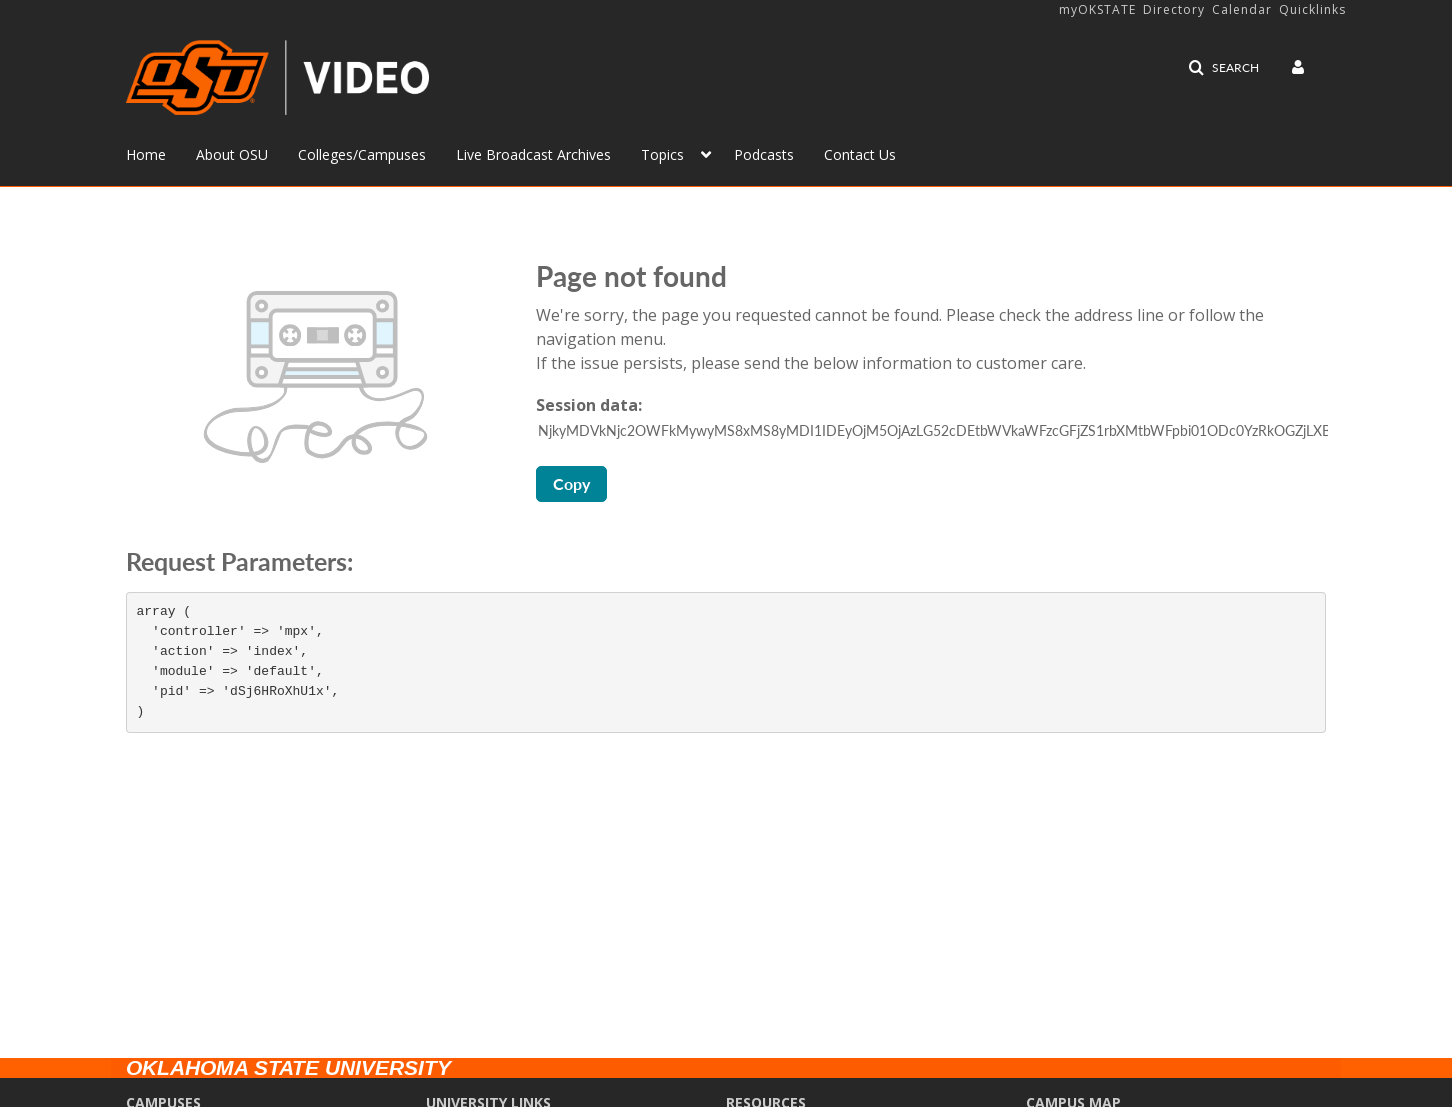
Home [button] (146, 154)
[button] (1223, 68)
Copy (571, 483)
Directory (1174, 9)
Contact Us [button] (860, 154)
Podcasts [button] (764, 154)
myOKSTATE (1097, 9)
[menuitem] (161, 153)
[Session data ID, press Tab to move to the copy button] (933, 431)
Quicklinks (1312, 9)
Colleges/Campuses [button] (362, 154)
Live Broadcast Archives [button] (533, 154)
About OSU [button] (232, 154)
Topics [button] (662, 154)
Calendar (1242, 9)
